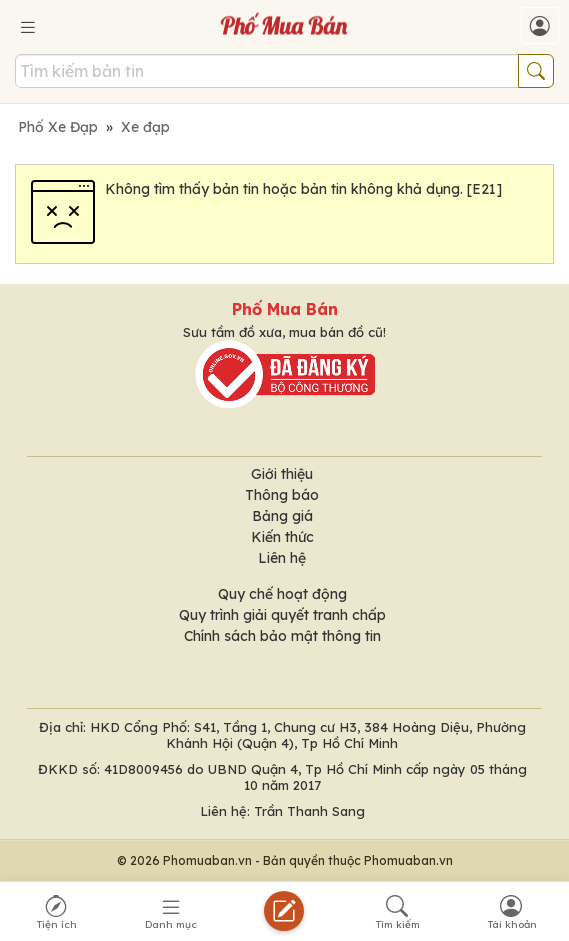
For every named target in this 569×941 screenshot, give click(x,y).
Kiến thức (282, 537)
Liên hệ (282, 558)
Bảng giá (282, 516)
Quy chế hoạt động (282, 594)
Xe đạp (145, 127)
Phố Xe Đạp (58, 127)
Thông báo (282, 495)
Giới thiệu (282, 474)
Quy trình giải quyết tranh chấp (282, 615)
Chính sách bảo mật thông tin (282, 636)
